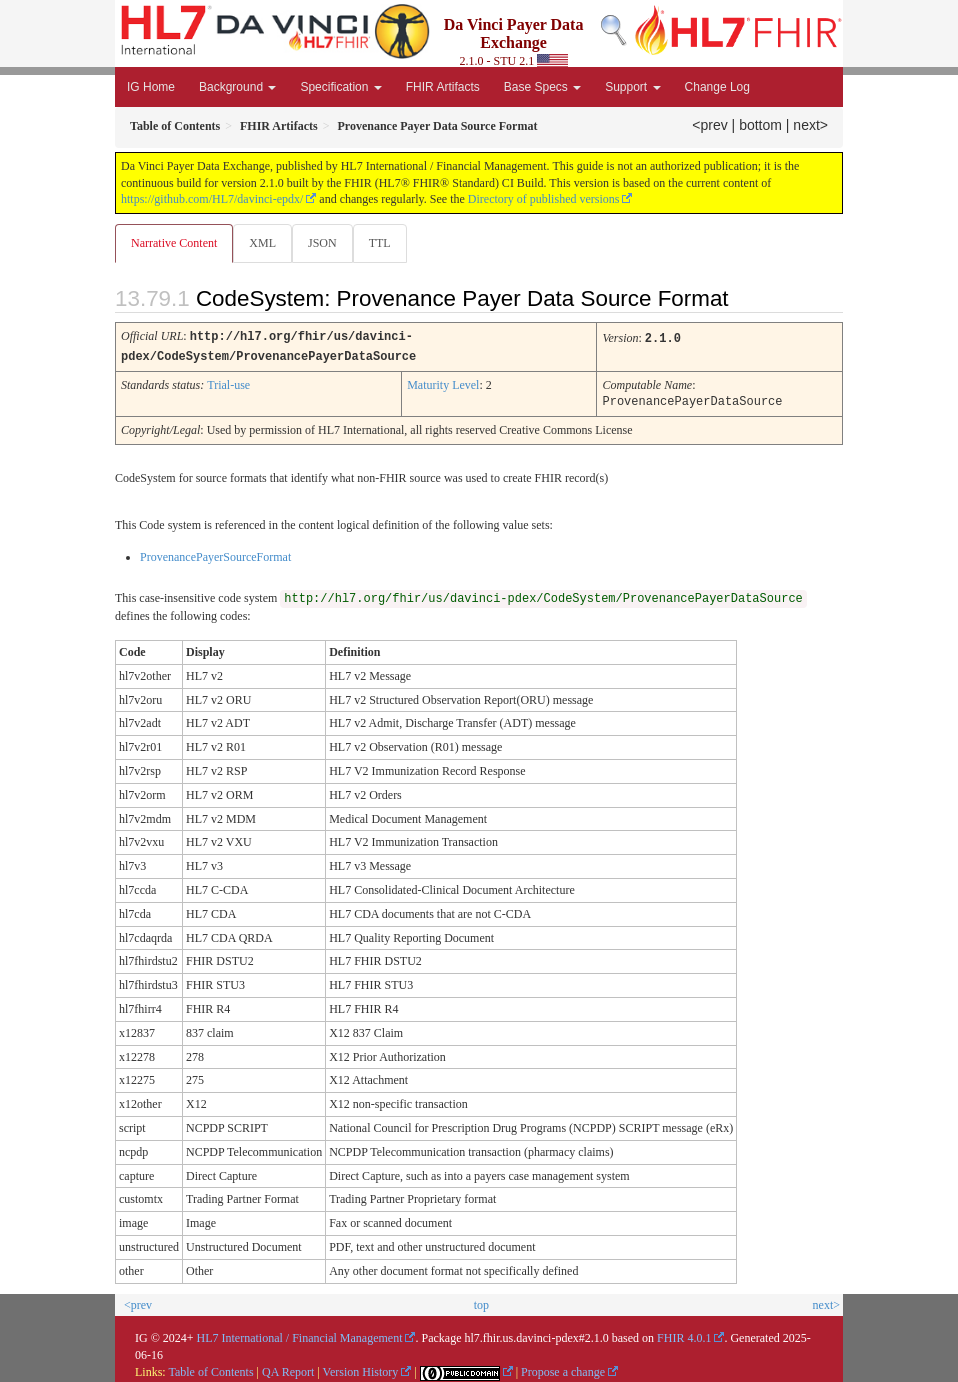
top (481, 1302)
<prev (709, 125)
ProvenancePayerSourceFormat (215, 554)
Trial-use (228, 383)
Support (632, 87)
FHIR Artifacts (443, 87)
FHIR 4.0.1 (684, 1335)
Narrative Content (174, 243)
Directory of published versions (544, 199)
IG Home (151, 87)
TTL (380, 243)
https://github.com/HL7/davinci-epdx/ (212, 199)
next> (810, 125)
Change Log (717, 87)
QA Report (288, 1369)
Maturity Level (443, 383)
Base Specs (542, 87)
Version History (361, 1369)
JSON (322, 243)
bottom (760, 125)
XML (262, 243)
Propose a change (563, 1369)
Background (237, 87)
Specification (340, 87)
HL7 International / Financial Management (300, 1335)
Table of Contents (210, 1369)
